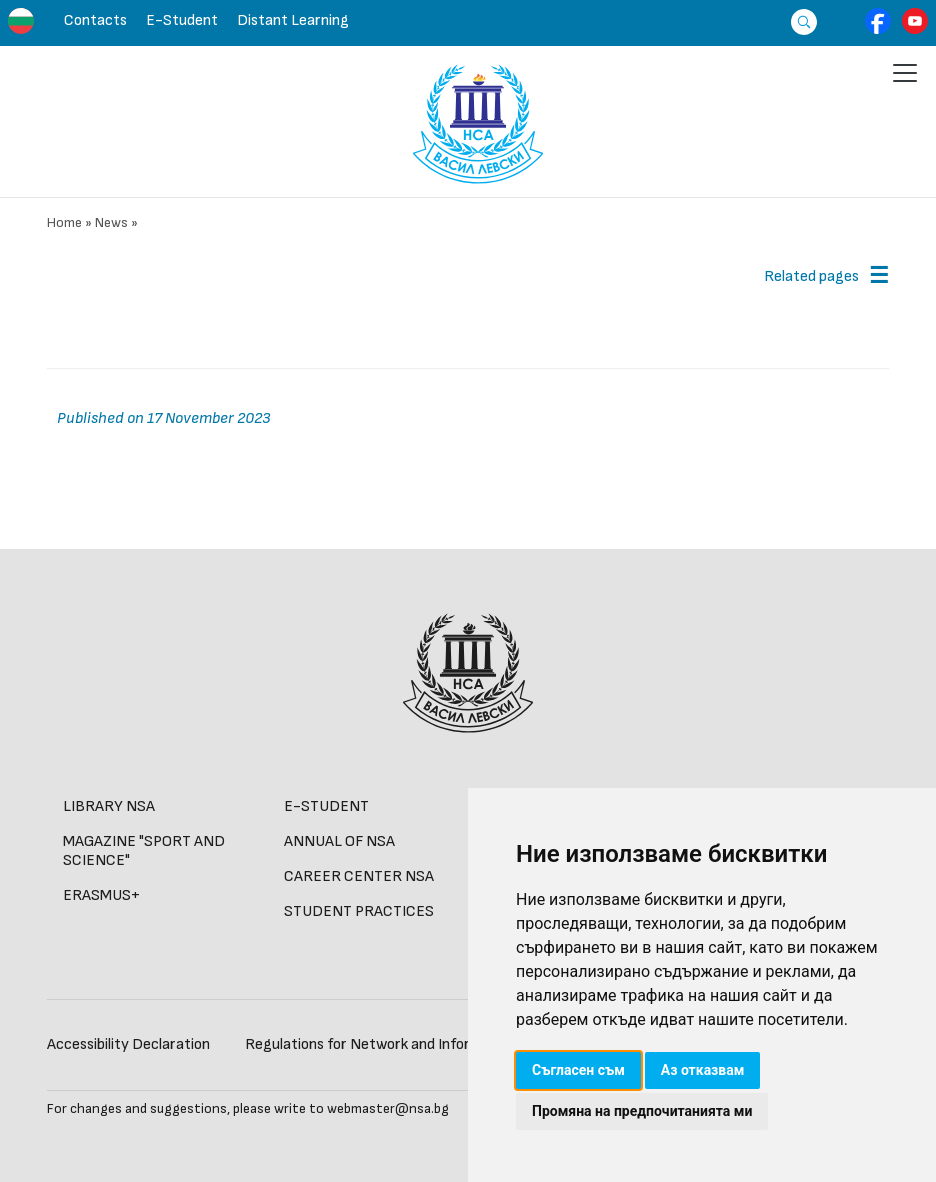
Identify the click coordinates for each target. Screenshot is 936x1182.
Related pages (811, 276)
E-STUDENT (326, 806)
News (111, 222)
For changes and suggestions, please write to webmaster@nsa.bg (248, 1108)
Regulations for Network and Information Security (411, 1044)
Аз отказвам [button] (703, 1070)
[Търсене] (798, 21)
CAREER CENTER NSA (359, 876)
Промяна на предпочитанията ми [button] (642, 1111)
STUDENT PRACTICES (359, 911)
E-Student (182, 20)
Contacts (95, 20)
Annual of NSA (339, 841)
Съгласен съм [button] (578, 1070)
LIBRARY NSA (109, 806)
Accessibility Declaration (128, 1044)
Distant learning (293, 20)
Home (64, 222)
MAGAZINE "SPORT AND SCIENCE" (144, 851)
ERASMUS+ (101, 895)
